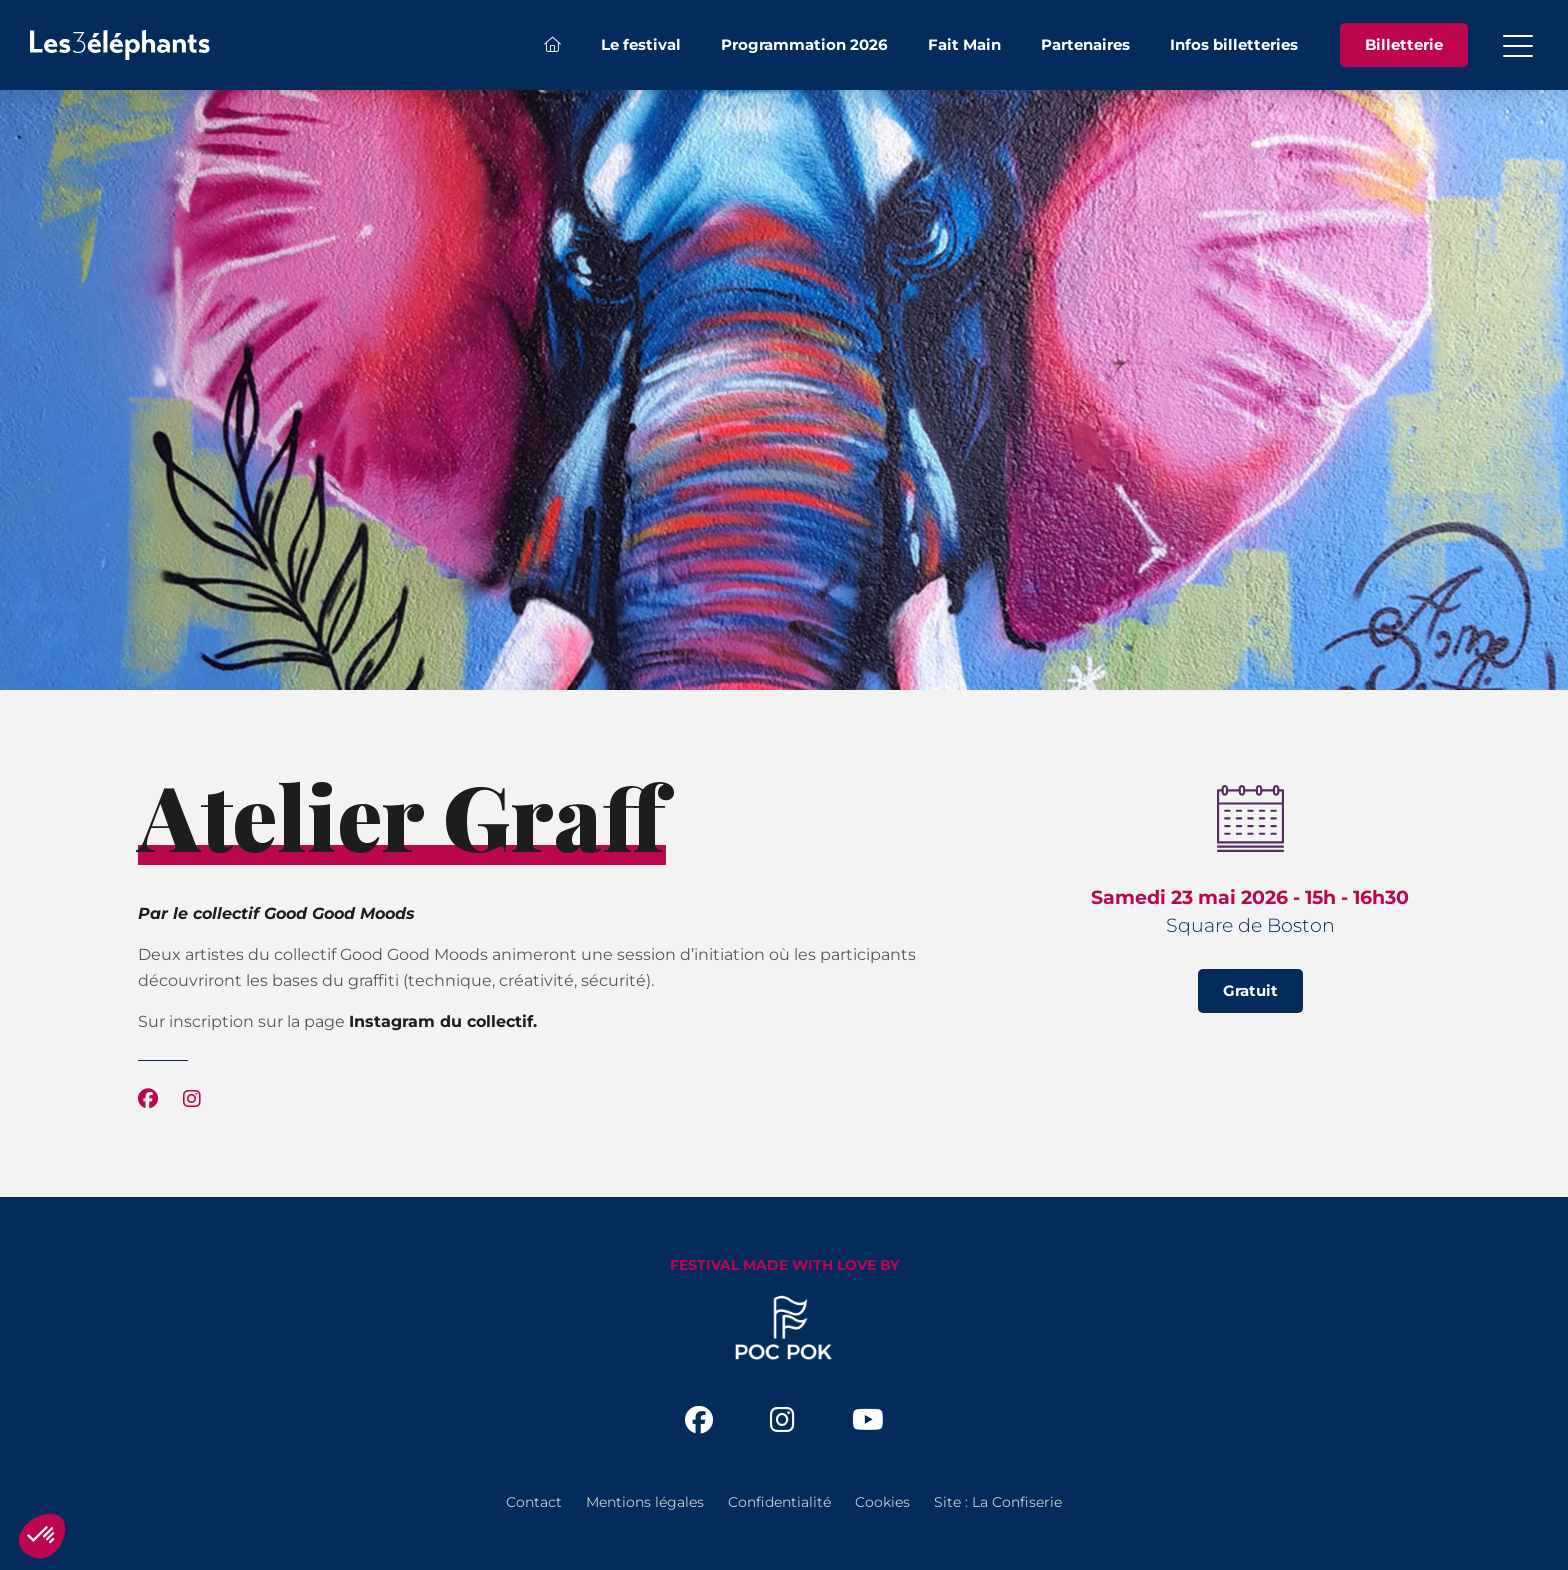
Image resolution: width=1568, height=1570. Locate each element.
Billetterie (1404, 44)
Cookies (882, 1502)
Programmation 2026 (804, 44)
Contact (534, 1502)
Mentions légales (645, 1502)
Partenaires (1085, 44)
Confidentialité (779, 1502)
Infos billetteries (1234, 44)
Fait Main (964, 44)
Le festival (641, 44)
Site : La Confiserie (998, 1502)
